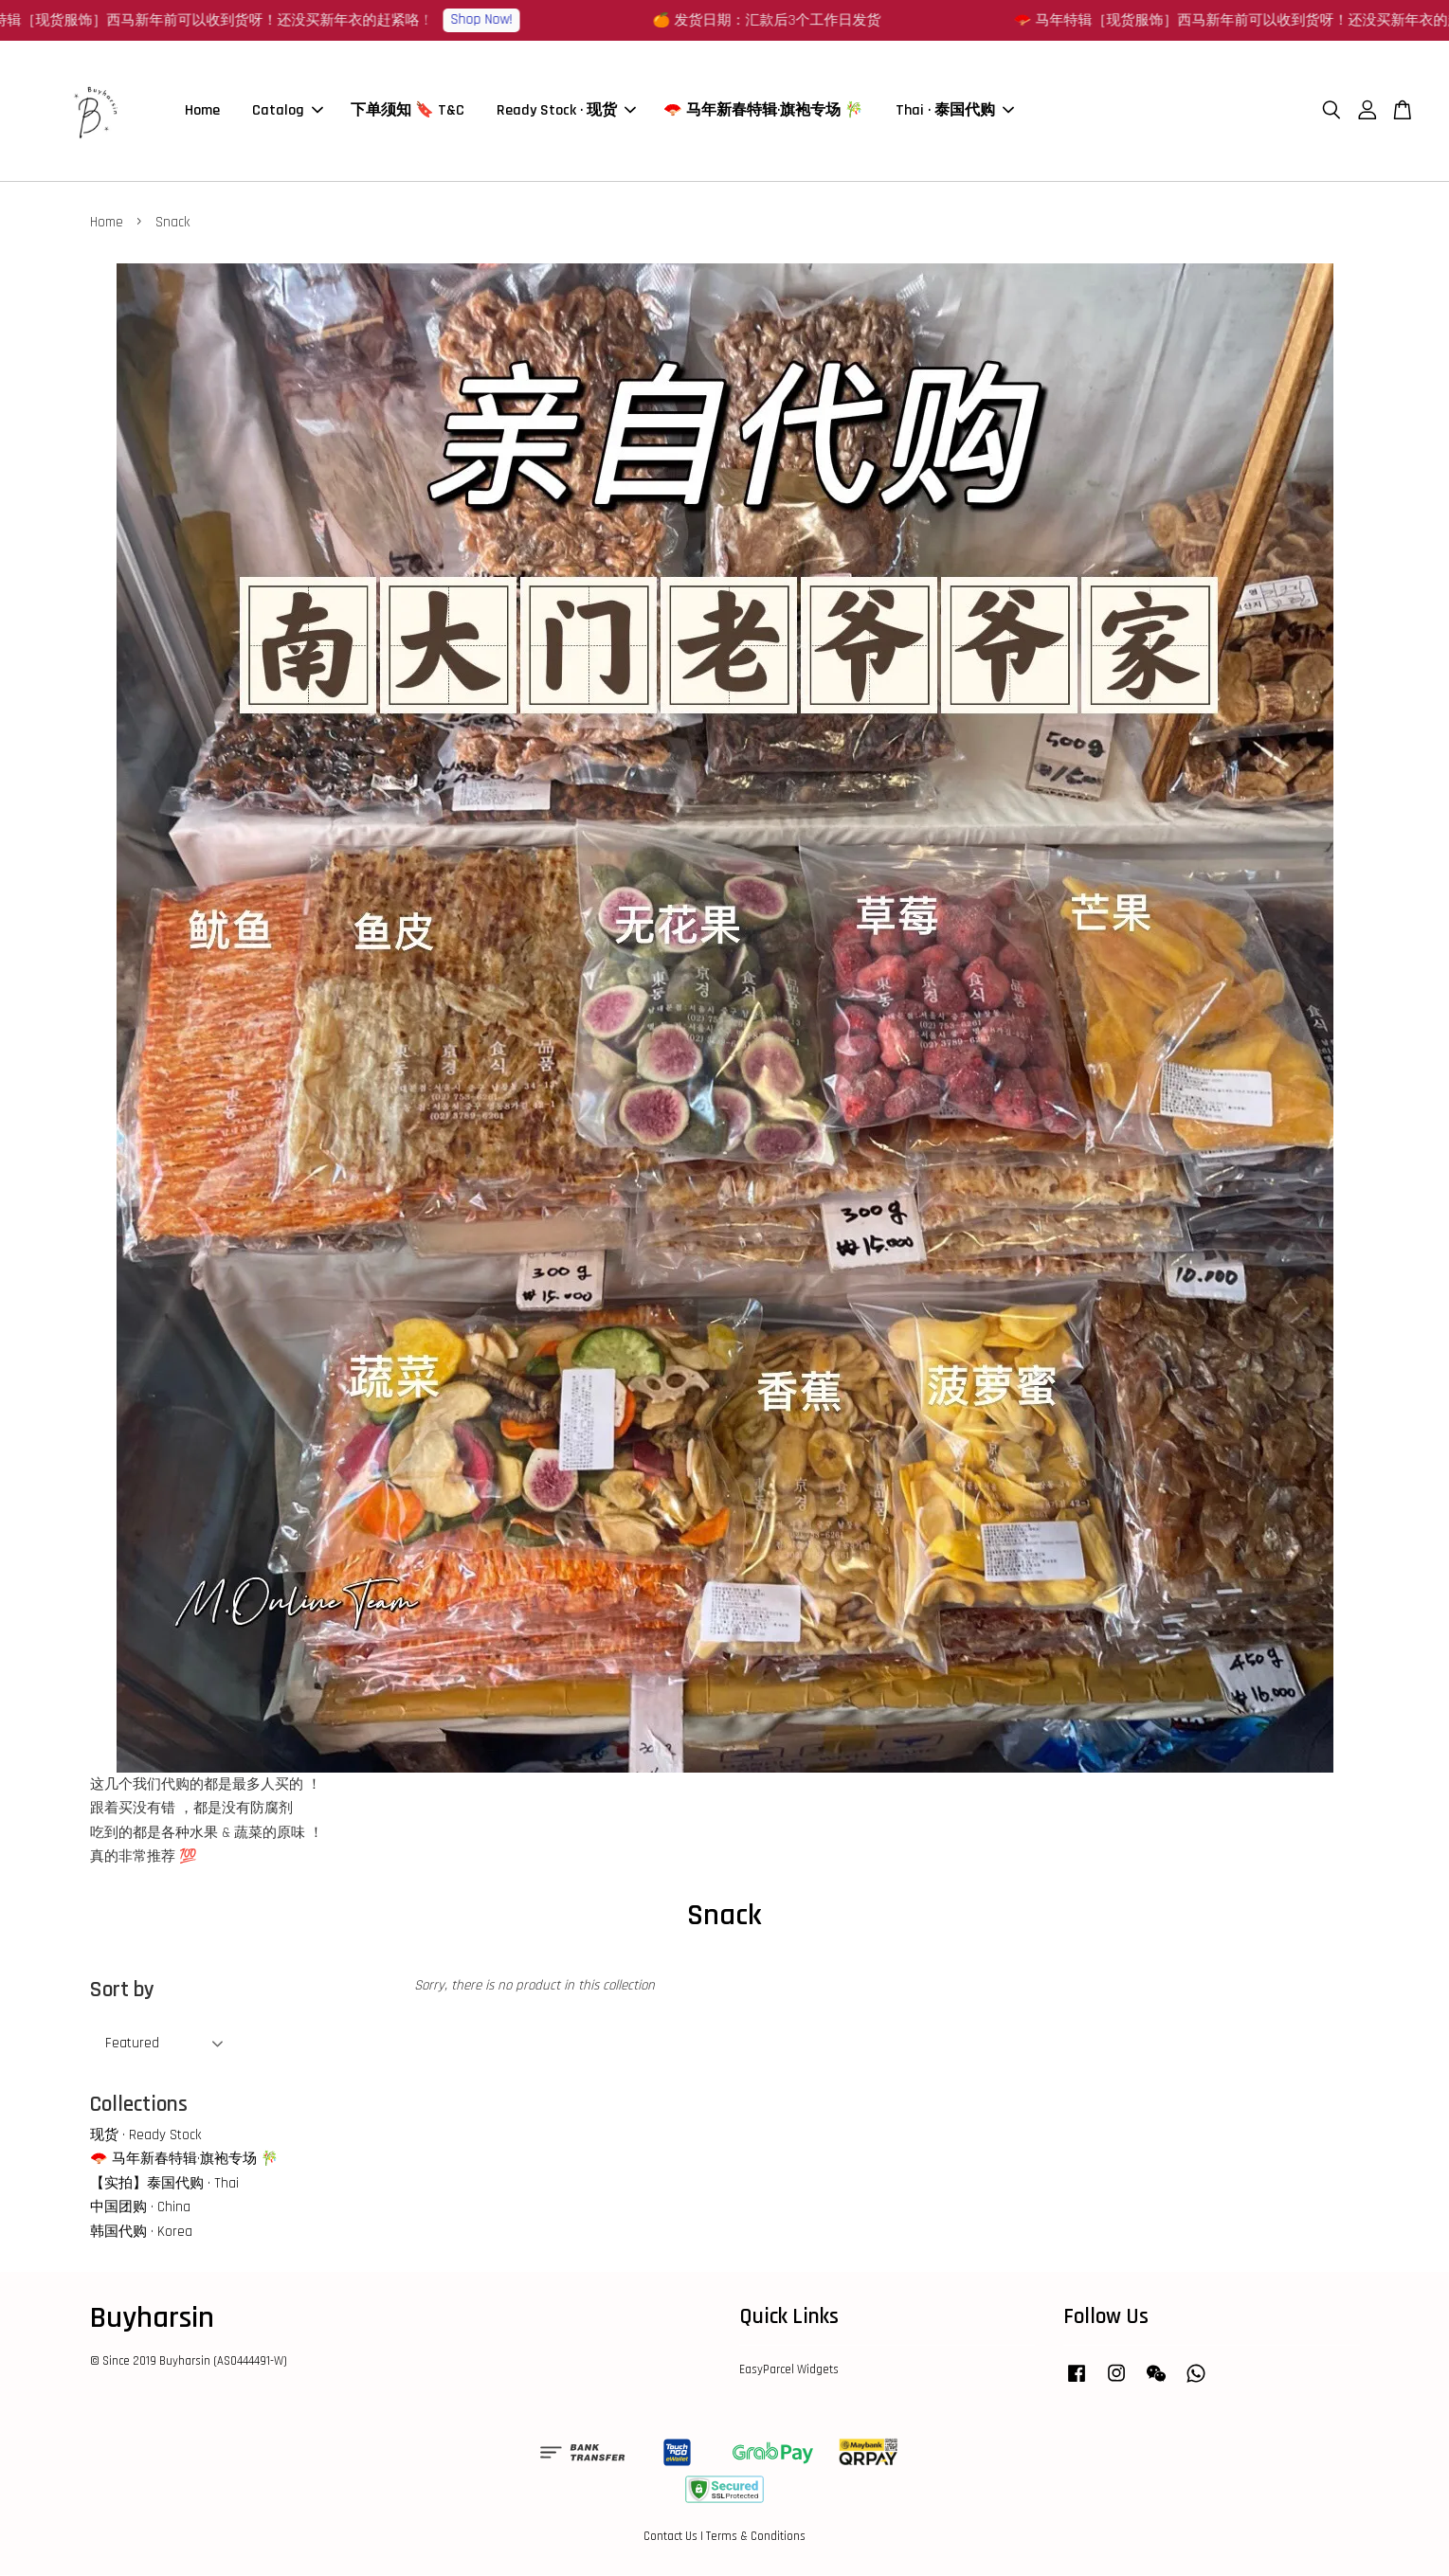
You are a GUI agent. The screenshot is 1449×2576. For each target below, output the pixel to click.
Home (202, 111)
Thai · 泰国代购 (955, 111)
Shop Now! (489, 19)
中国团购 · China (140, 2208)
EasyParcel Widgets (789, 2370)
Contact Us (670, 2537)
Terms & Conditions (756, 2537)
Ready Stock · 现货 (566, 111)
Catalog (287, 111)
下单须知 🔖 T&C (407, 111)
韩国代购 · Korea (141, 2233)
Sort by (122, 1991)
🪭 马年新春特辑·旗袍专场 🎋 (763, 111)
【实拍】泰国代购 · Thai (164, 2184)
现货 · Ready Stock (145, 2136)
